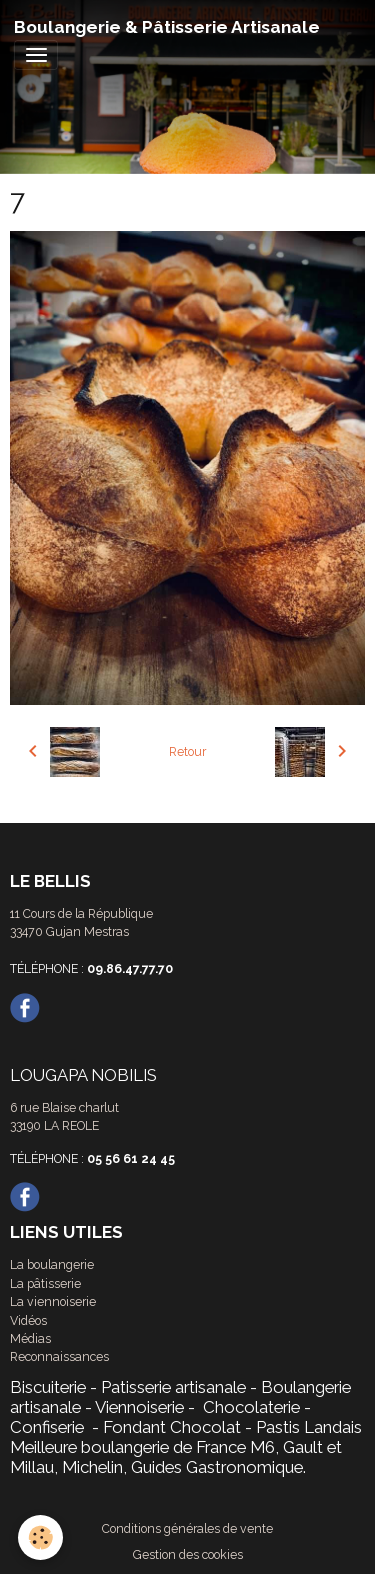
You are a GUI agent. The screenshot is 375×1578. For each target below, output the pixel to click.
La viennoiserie (53, 1301)
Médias (30, 1338)
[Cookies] (40, 1537)
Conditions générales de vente (187, 1528)
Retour (187, 751)
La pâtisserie (45, 1283)
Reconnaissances (59, 1356)
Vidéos (28, 1320)
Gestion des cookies (188, 1554)
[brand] (167, 27)
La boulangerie (52, 1264)
